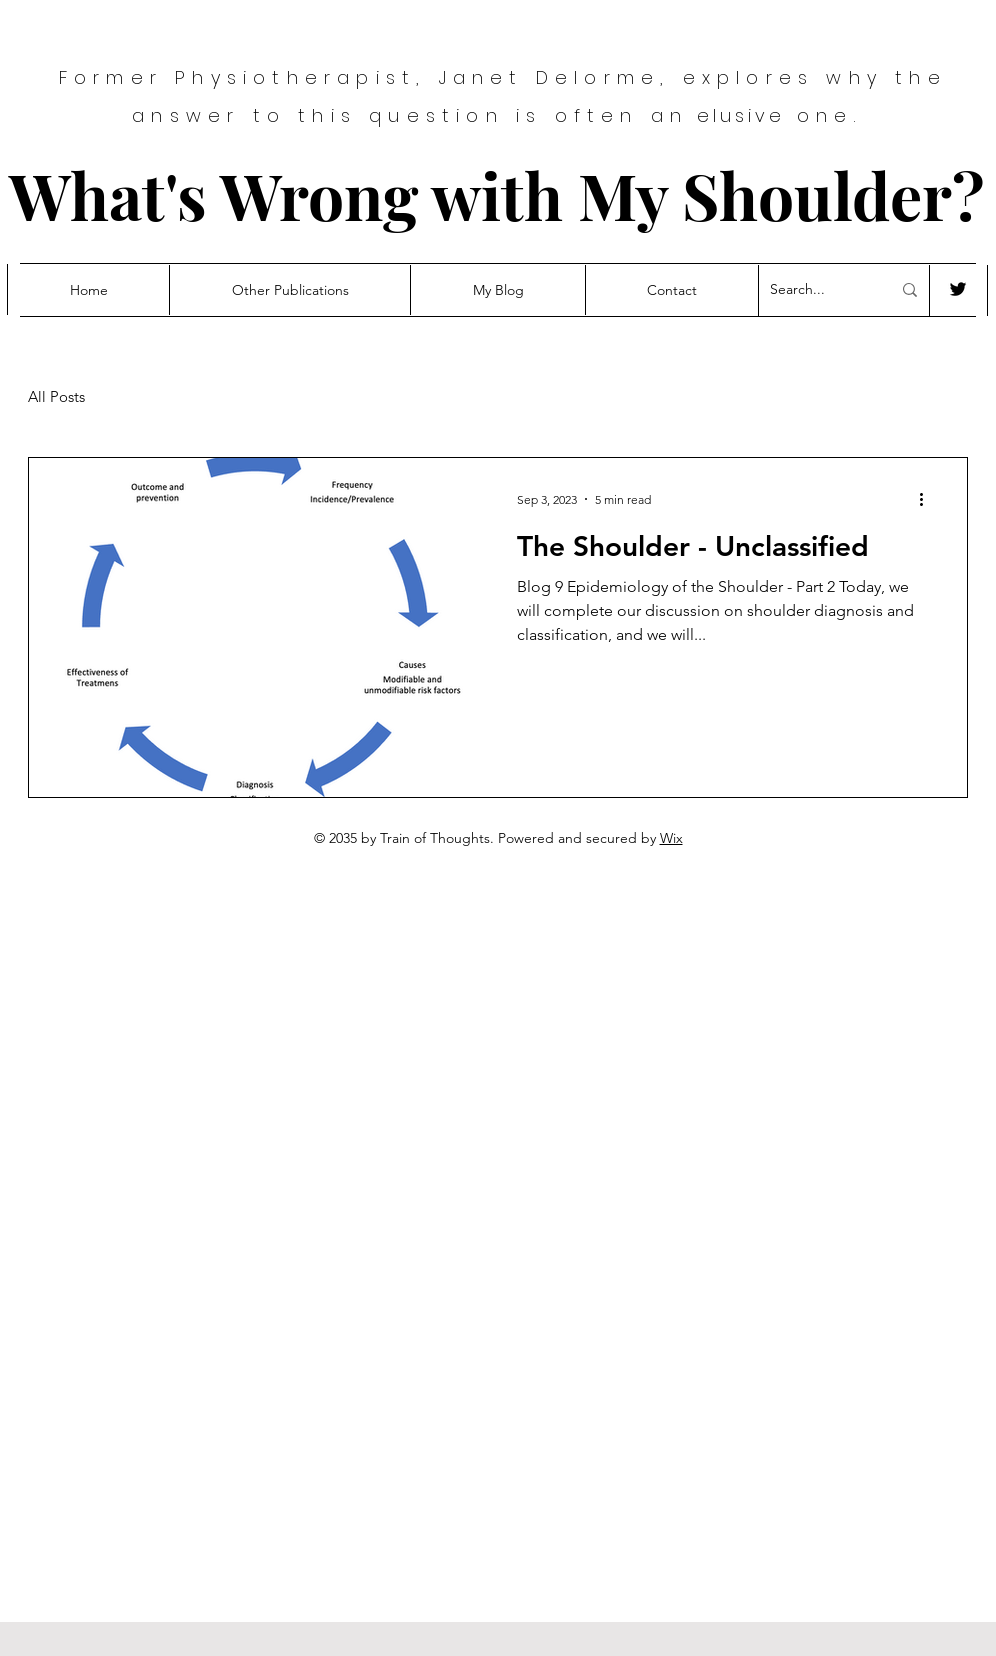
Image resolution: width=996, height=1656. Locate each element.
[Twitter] (958, 289)
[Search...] (815, 290)
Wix (671, 838)
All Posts (56, 397)
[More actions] (928, 499)
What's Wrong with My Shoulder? (497, 194)
